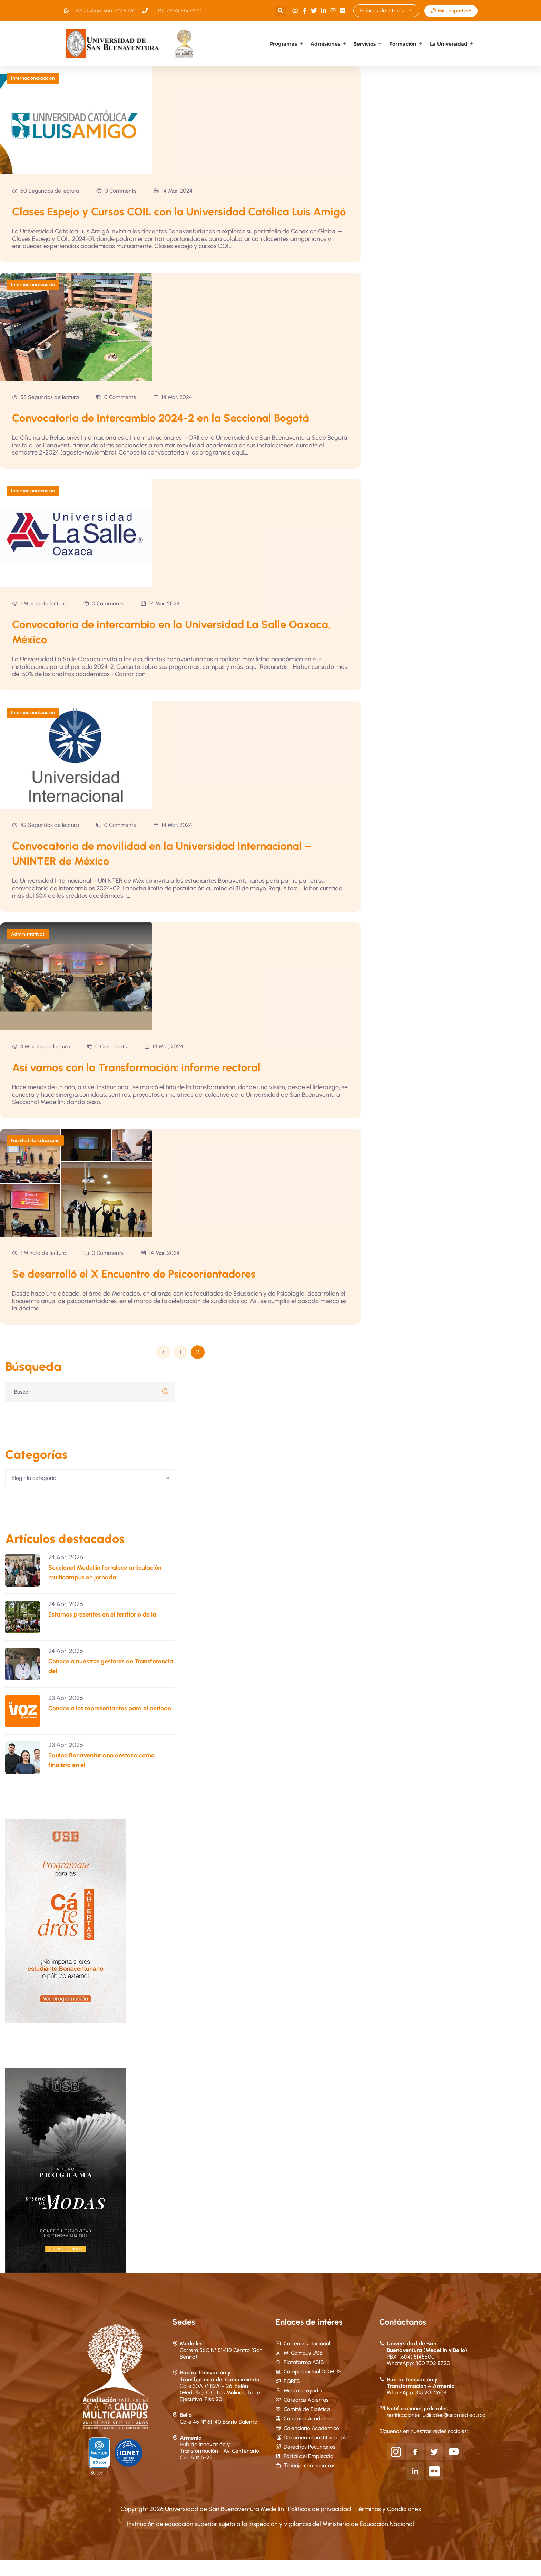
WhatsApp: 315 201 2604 (417, 2407)
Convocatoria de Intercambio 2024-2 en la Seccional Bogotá (163, 433)
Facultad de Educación (35, 1156)
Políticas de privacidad (320, 2524)
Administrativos (28, 949)
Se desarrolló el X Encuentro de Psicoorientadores (136, 1289)
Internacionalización (33, 78)
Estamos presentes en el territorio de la (102, 1630)
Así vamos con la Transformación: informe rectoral (138, 1082)
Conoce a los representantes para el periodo (109, 1724)
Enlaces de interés (386, 11)
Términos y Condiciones (388, 2524)
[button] (280, 11)
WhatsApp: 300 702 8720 (418, 2378)
